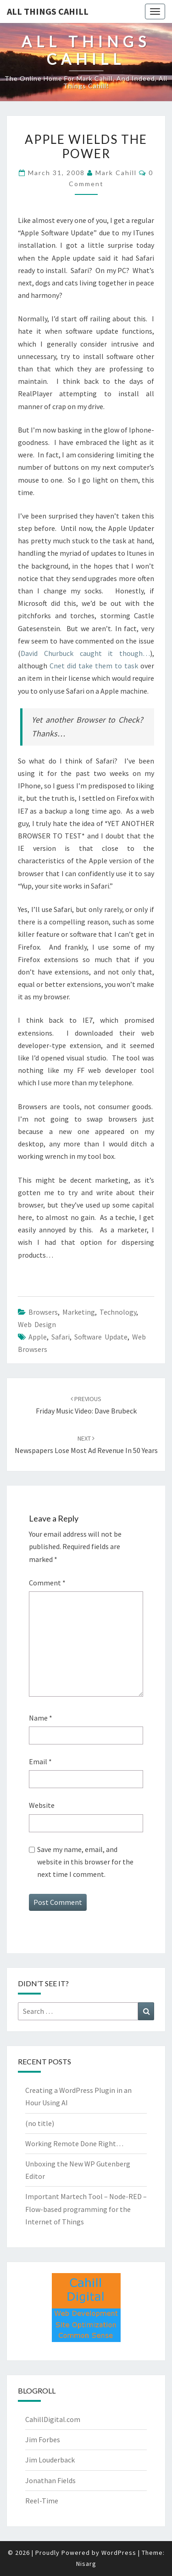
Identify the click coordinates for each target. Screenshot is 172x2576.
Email (40, 1761)
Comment (47, 1582)
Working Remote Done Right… (74, 2143)
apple (37, 1336)
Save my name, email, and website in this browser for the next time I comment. (85, 1862)
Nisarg (86, 2563)
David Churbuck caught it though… (85, 653)
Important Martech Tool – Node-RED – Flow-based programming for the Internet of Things (86, 2209)
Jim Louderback (50, 2459)
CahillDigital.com (52, 2419)
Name (40, 1717)
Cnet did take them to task (94, 665)
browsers (43, 1311)
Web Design (37, 1324)
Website (42, 1805)
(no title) (39, 2123)
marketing (78, 1311)
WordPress (118, 2552)
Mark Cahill (116, 173)
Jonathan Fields (50, 2480)
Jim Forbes (42, 2439)
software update (101, 1336)
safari (60, 1336)
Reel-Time (41, 2500)
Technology (118, 1311)
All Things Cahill (48, 11)
